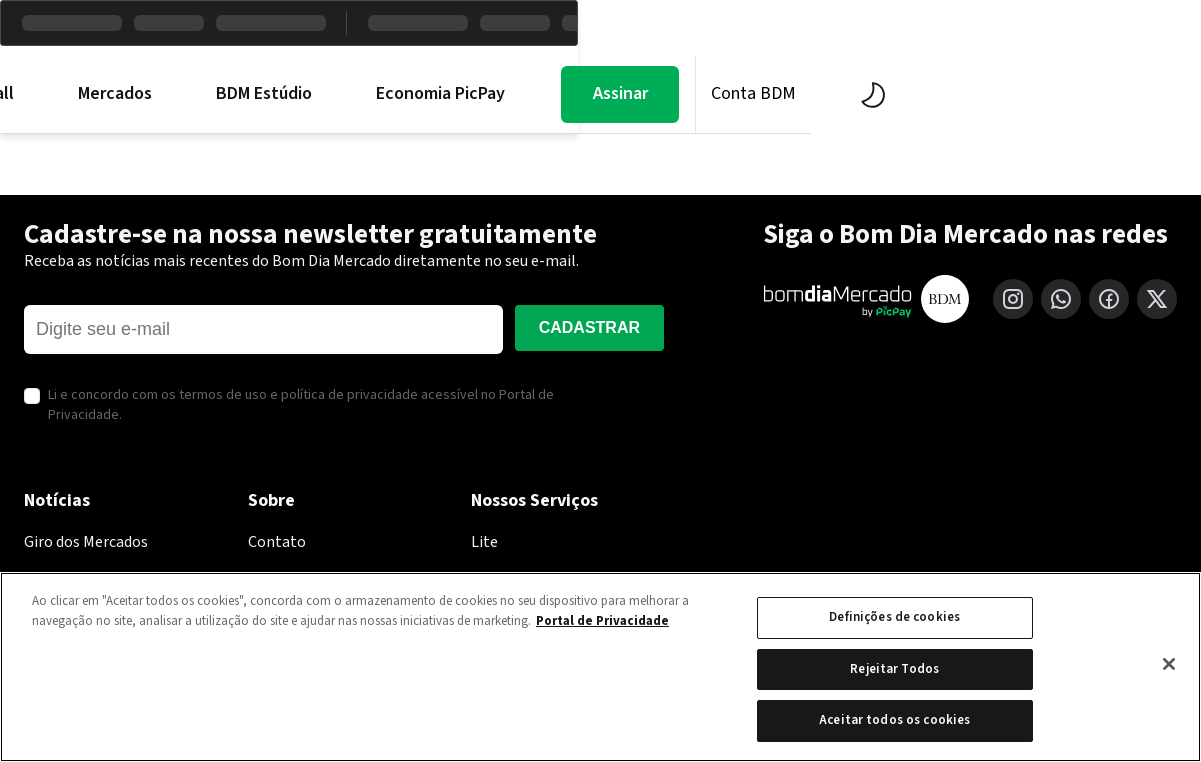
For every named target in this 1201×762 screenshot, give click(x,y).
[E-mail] (263, 329)
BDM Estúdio (576, 94)
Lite (484, 542)
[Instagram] (1013, 299)
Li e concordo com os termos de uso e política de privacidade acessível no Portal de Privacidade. (301, 405)
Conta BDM (1065, 93)
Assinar (931, 93)
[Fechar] (1169, 664)
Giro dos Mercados (86, 542)
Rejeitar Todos (894, 669)
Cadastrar (589, 327)
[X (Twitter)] (1157, 299)
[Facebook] (1109, 299)
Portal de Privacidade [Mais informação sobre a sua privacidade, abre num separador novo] (602, 621)
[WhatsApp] (1061, 299)
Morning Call (278, 94)
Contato (277, 542)
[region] (600, 667)
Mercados (427, 94)
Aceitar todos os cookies (894, 720)
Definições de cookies (894, 617)
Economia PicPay (752, 94)
